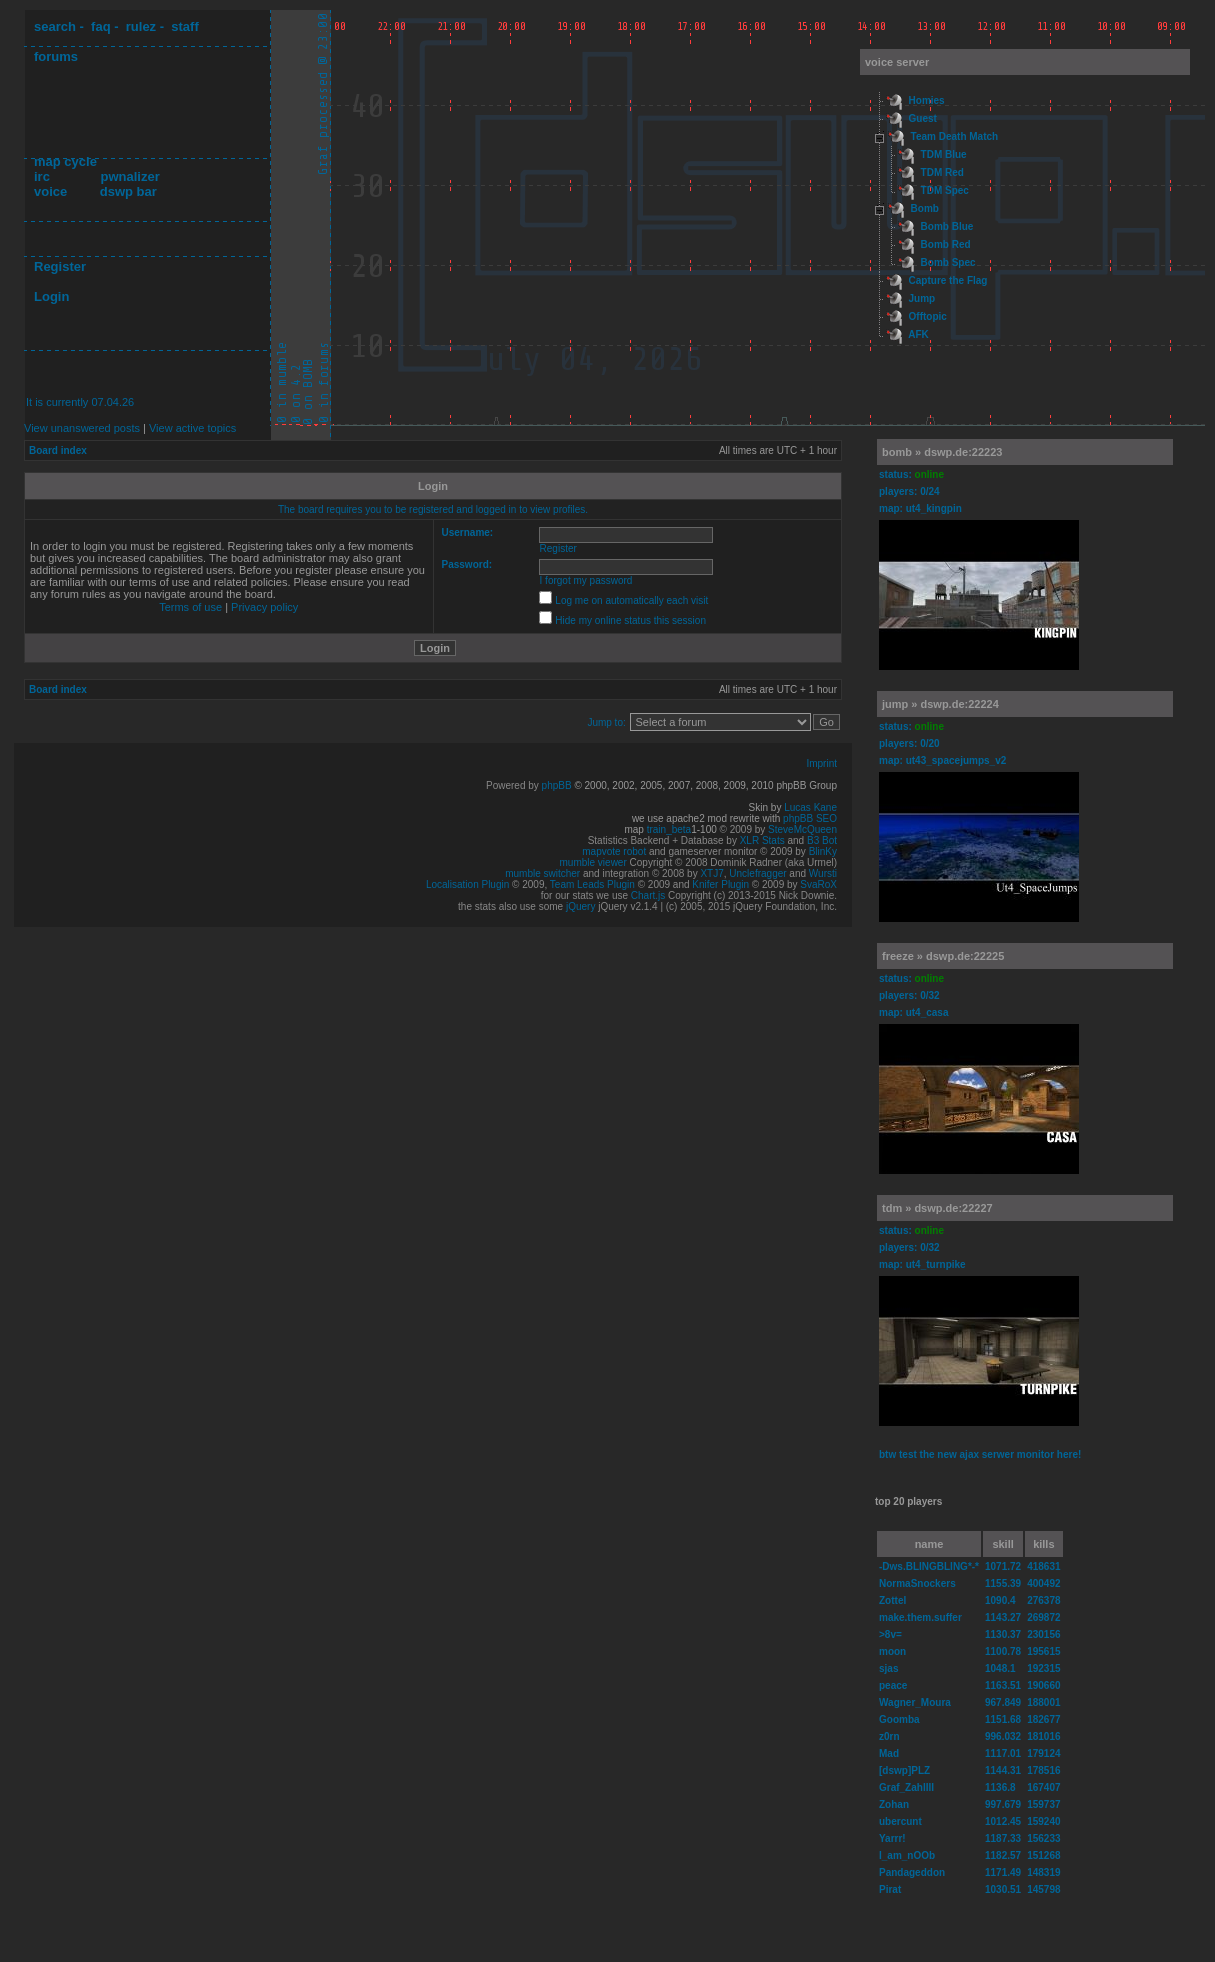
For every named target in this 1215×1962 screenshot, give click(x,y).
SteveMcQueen (802, 829)
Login (51, 296)
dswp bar (128, 191)
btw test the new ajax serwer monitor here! (980, 1454)
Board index (58, 450)
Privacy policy (264, 607)
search (55, 26)
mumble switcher (542, 873)
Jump (922, 298)
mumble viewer (593, 862)
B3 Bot (822, 840)
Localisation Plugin (467, 884)
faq (101, 26)
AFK (918, 334)
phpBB (557, 785)
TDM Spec (945, 190)
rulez (141, 26)
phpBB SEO (810, 818)
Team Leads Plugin (592, 884)
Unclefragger (757, 873)
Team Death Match (955, 136)
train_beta (669, 829)
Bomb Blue (947, 226)
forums (56, 56)
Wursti (823, 873)
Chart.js (648, 895)
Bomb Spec (948, 262)
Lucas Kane (810, 807)
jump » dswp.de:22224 (940, 704)
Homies (927, 100)
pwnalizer (129, 176)
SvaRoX (818, 884)
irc (42, 176)
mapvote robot (614, 851)
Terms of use (190, 607)
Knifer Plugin (720, 884)
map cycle (65, 161)
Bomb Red (946, 244)
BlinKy (823, 851)
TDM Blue (944, 154)
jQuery (580, 906)
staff (184, 26)
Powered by (514, 785)
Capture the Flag (948, 280)
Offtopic (928, 316)
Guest (923, 118)
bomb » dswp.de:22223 (942, 452)
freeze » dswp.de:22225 (943, 956)
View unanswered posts (82, 428)
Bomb (925, 208)
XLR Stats (762, 840)
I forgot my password (586, 580)
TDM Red (942, 172)
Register (60, 266)
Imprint (821, 763)
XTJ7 (711, 873)
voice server (897, 62)
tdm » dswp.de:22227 (937, 1208)
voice (50, 191)
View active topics (192, 428)
